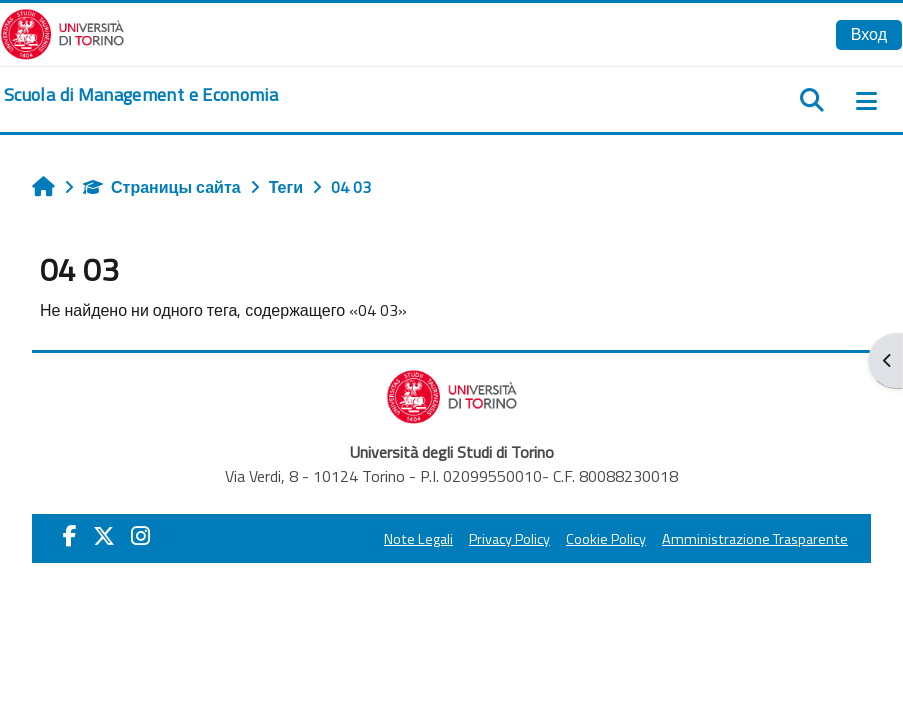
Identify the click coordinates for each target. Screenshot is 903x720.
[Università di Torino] (62, 32)
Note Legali (418, 539)
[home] (141, 95)
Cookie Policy (606, 539)
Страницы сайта (162, 187)
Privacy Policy (509, 539)
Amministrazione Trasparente (755, 539)
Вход (869, 34)
